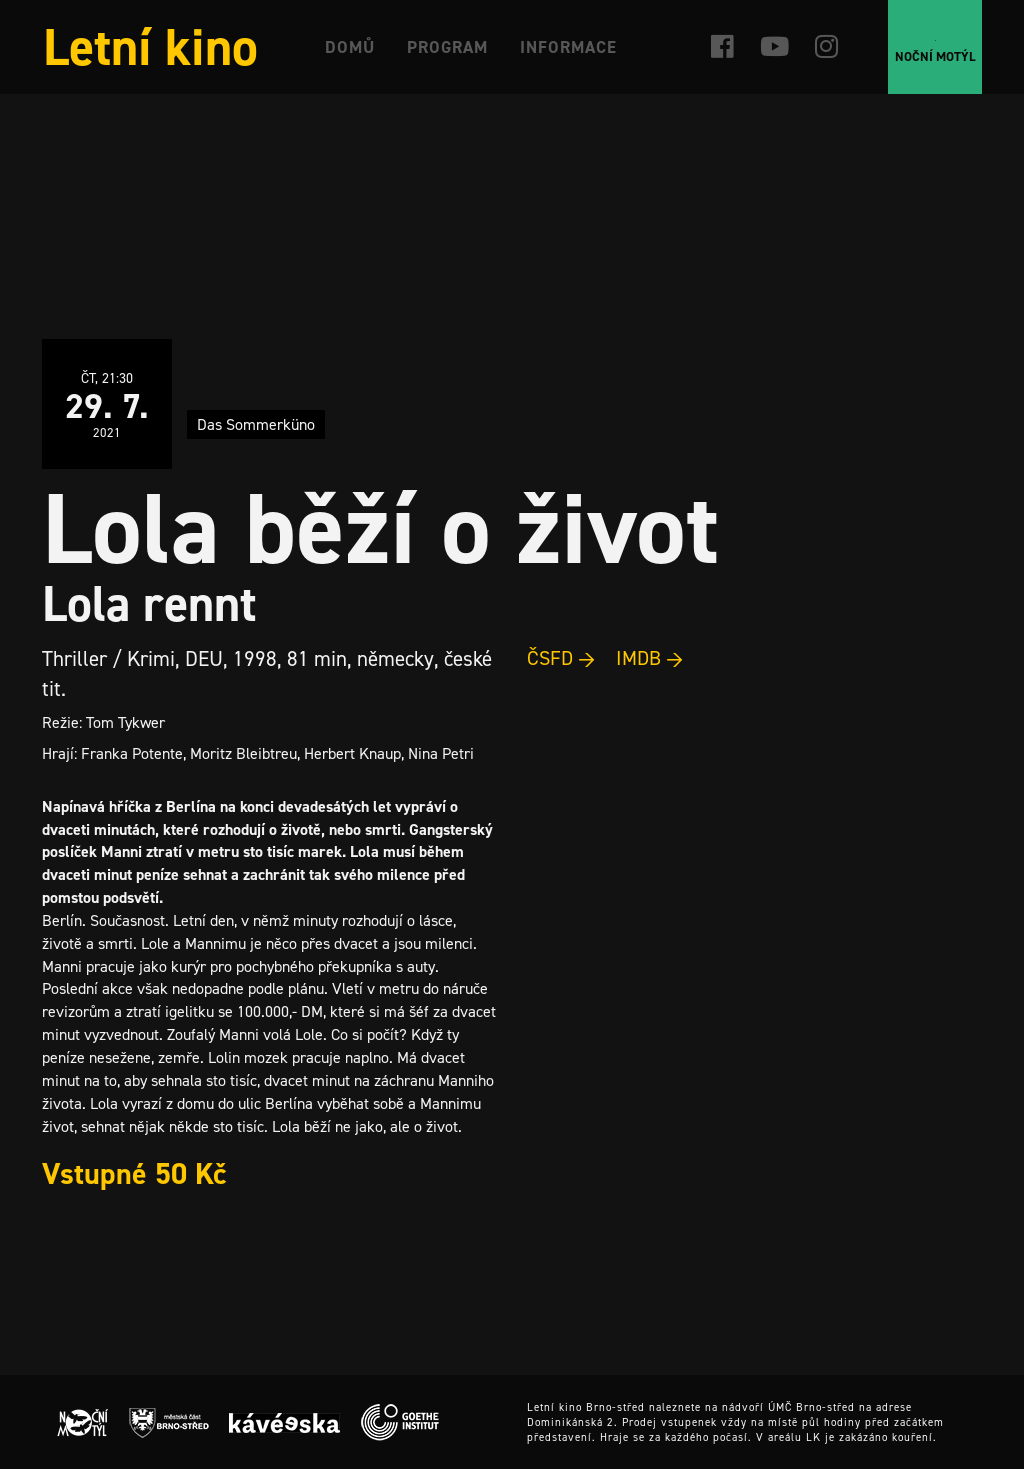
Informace (568, 47)
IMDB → (650, 658)
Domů (350, 47)
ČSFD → (561, 658)
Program (447, 47)
